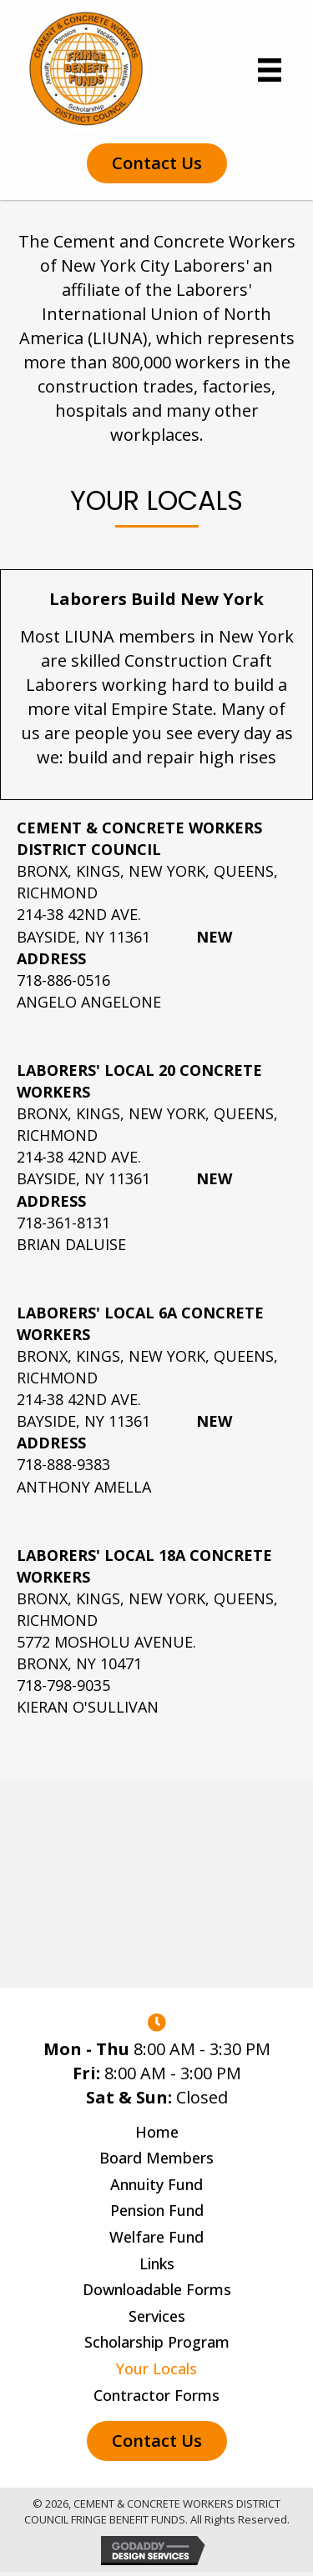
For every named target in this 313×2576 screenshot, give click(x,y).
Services (157, 2317)
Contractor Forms (156, 2396)
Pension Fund (157, 2211)
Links (156, 2264)
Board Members (156, 2158)
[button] (157, 163)
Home (157, 2132)
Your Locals (156, 2369)
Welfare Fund (156, 2237)
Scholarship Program (157, 2342)
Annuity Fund (156, 2185)
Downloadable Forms (157, 2290)
